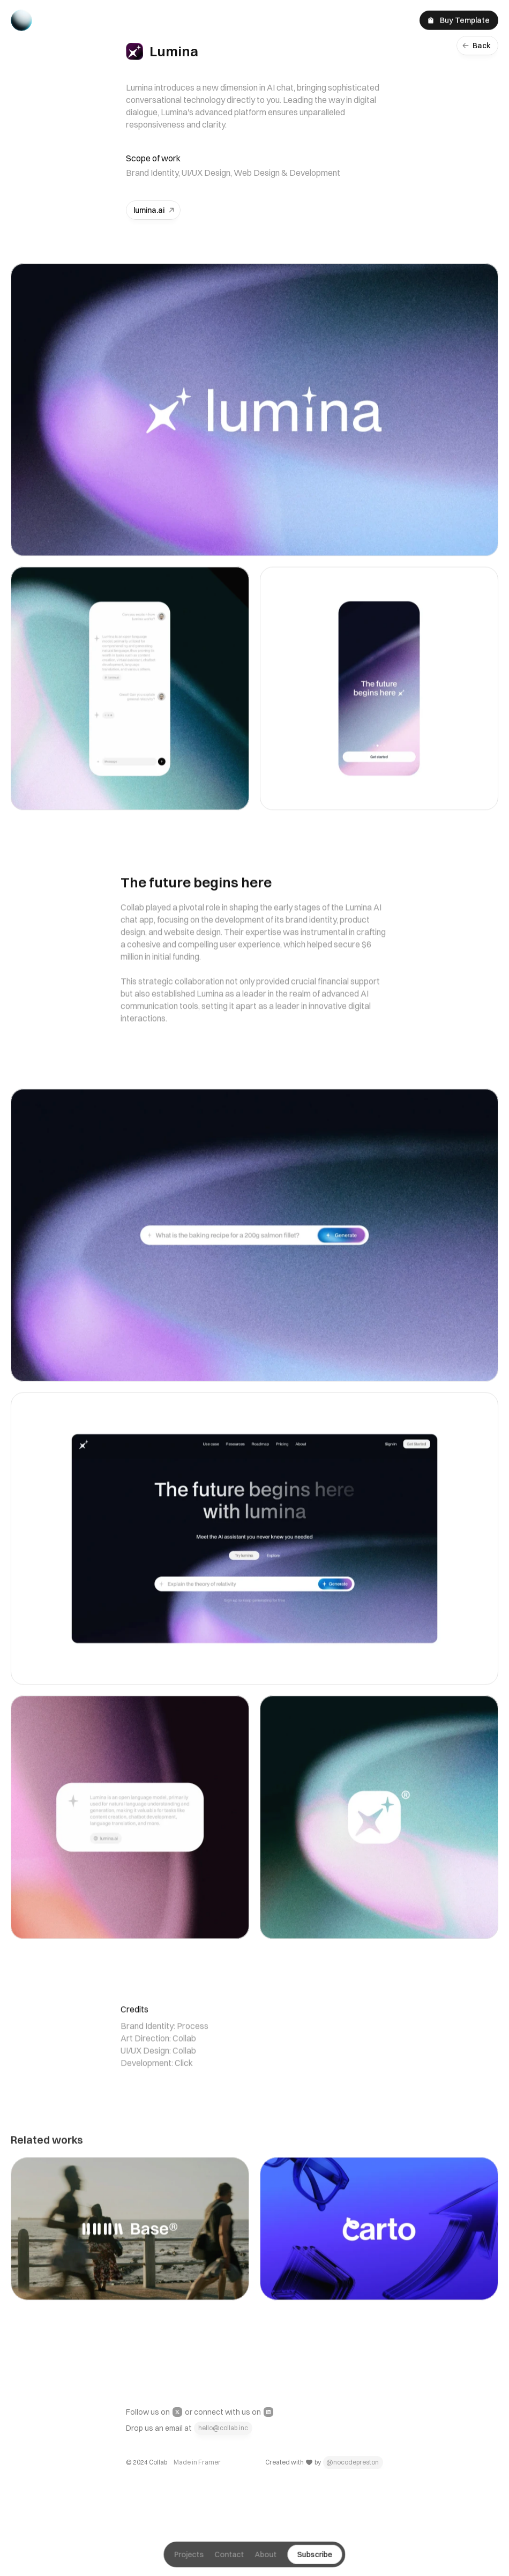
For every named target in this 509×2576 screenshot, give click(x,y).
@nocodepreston (352, 2462)
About (266, 2560)
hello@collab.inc (223, 2428)
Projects (189, 2560)
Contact (229, 2560)
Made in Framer (197, 2462)
